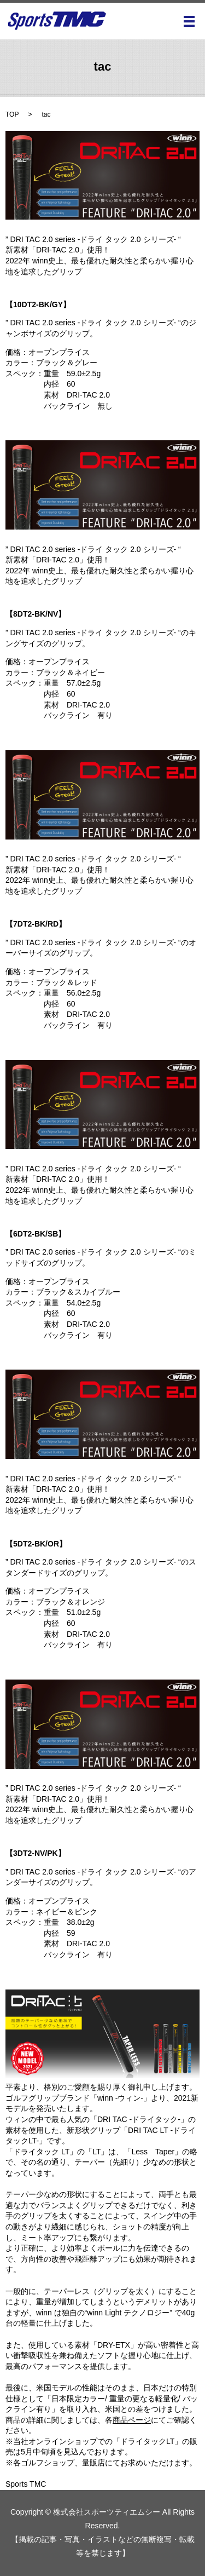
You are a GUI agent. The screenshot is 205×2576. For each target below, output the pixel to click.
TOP (12, 114)
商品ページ (132, 2420)
